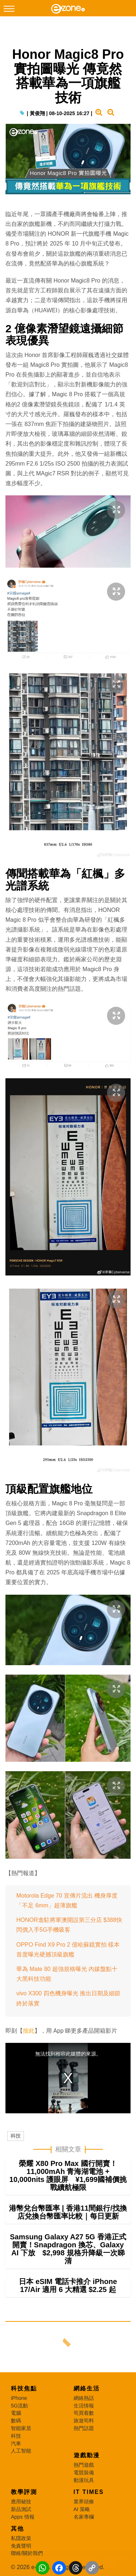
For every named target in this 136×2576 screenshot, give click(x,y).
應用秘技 (21, 2501)
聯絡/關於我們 (27, 2553)
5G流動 (19, 2406)
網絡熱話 (84, 2398)
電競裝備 (84, 2472)
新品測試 (21, 2509)
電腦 (16, 2413)
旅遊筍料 (84, 2420)
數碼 (16, 2420)
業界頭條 (84, 2501)
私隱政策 (21, 2538)
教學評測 (24, 2492)
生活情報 (84, 2406)
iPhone (19, 2398)
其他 (17, 2529)
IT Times (89, 2492)
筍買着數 (84, 2413)
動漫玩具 (84, 2480)
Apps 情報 (22, 2517)
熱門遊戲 (84, 2465)
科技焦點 (24, 2388)
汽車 (16, 2443)
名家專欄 (84, 2517)
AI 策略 (82, 2509)
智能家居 (21, 2428)
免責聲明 (21, 2546)
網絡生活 (87, 2388)
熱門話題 (84, 2428)
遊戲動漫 (87, 2455)
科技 (16, 2136)
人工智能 (21, 2451)
